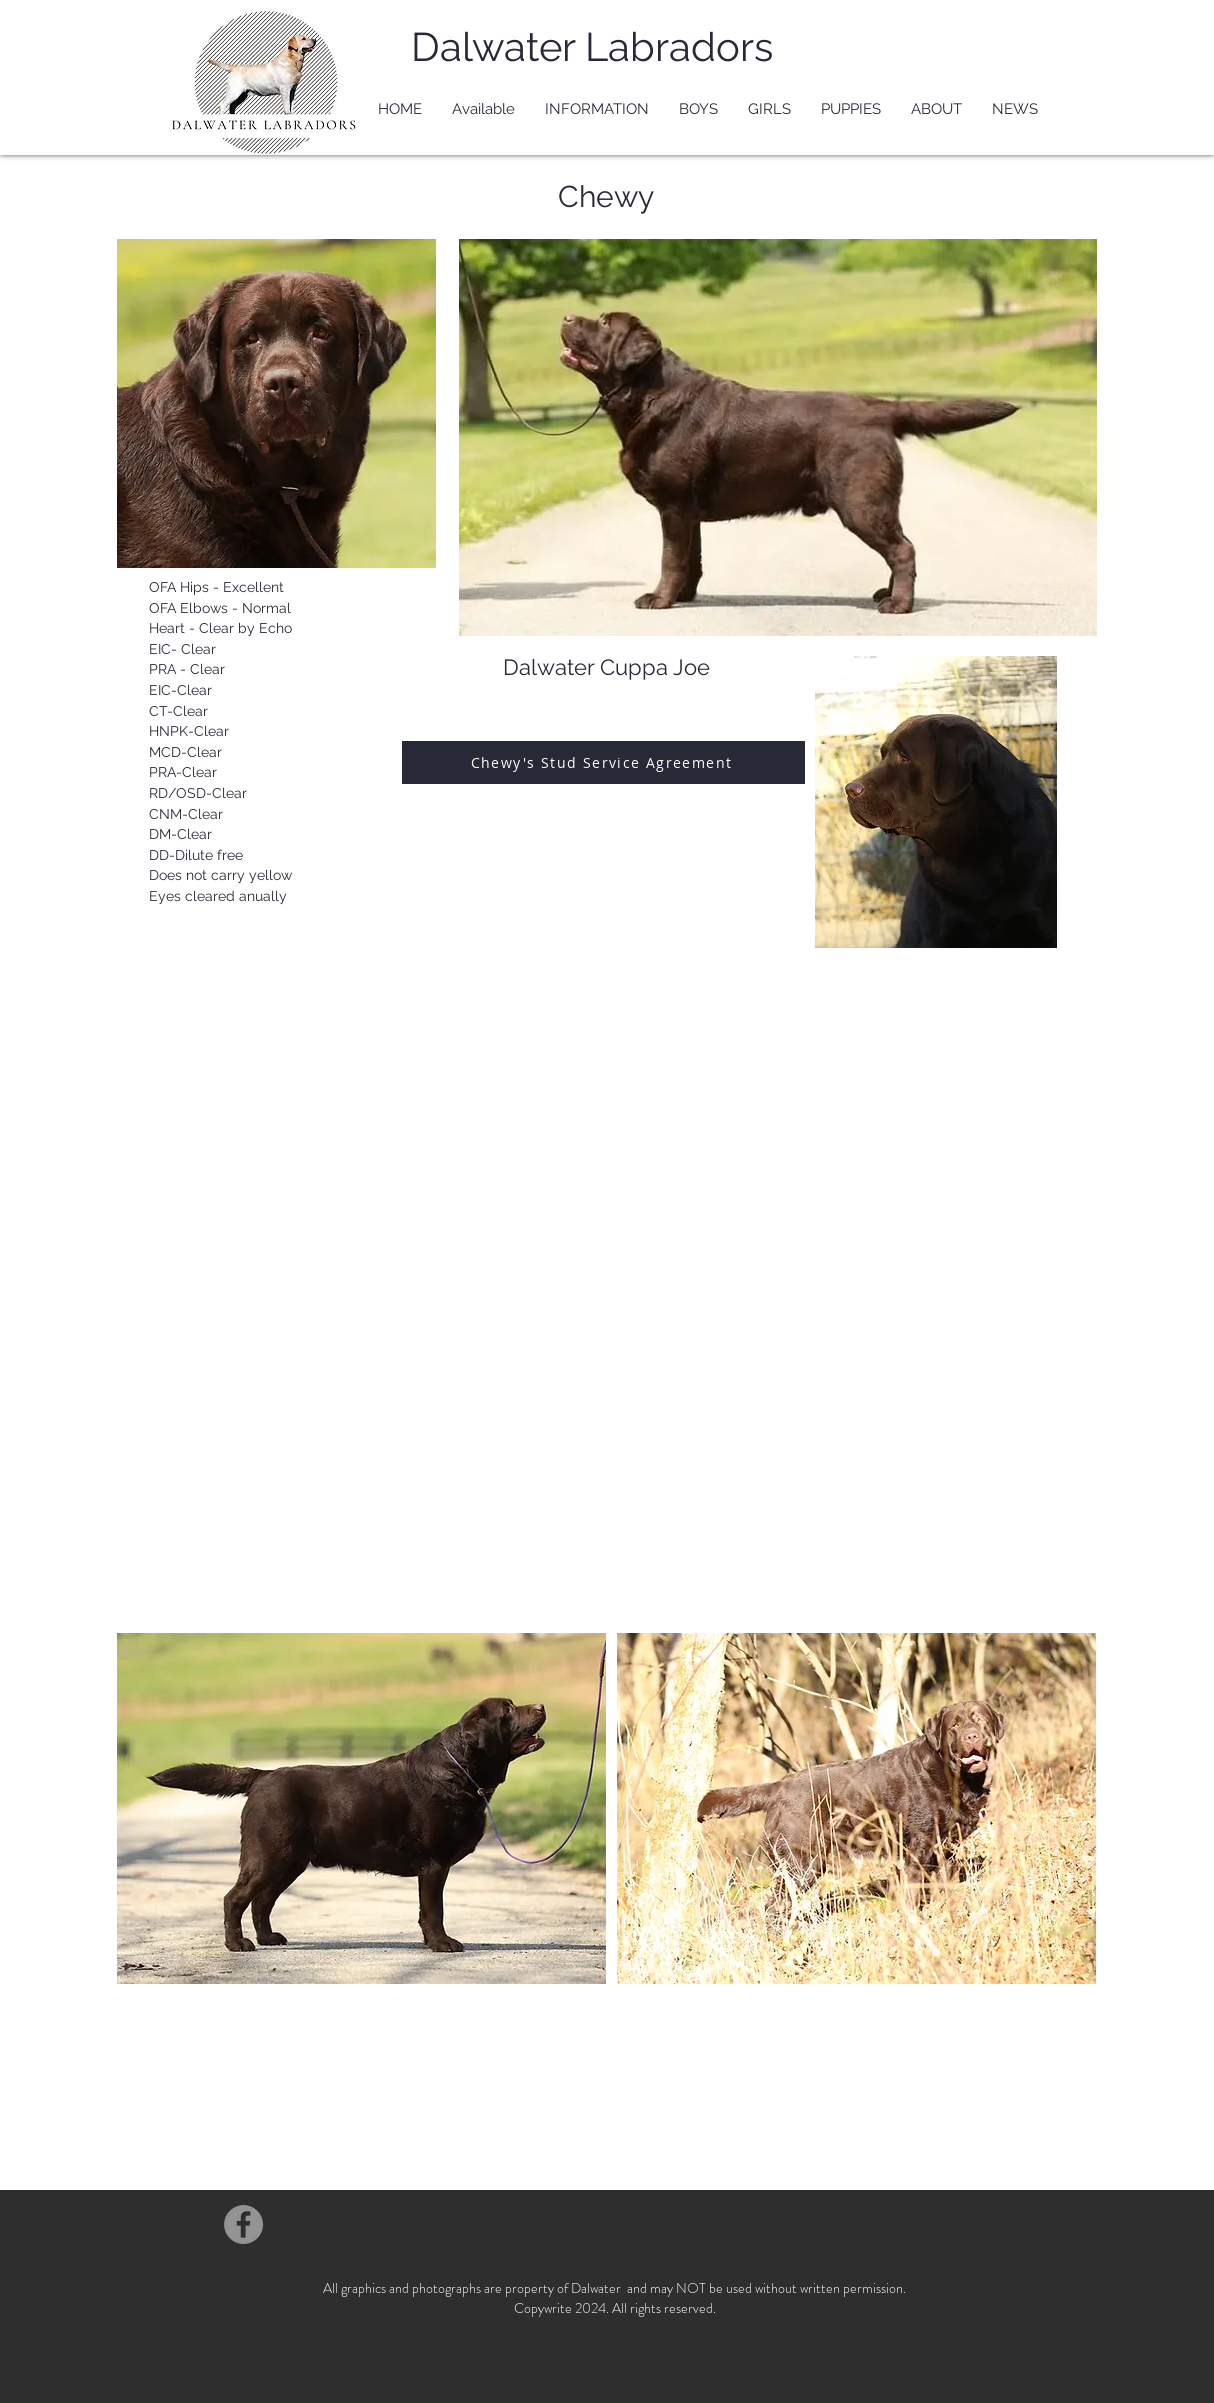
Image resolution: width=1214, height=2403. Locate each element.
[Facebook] (243, 2224)
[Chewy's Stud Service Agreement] (603, 762)
